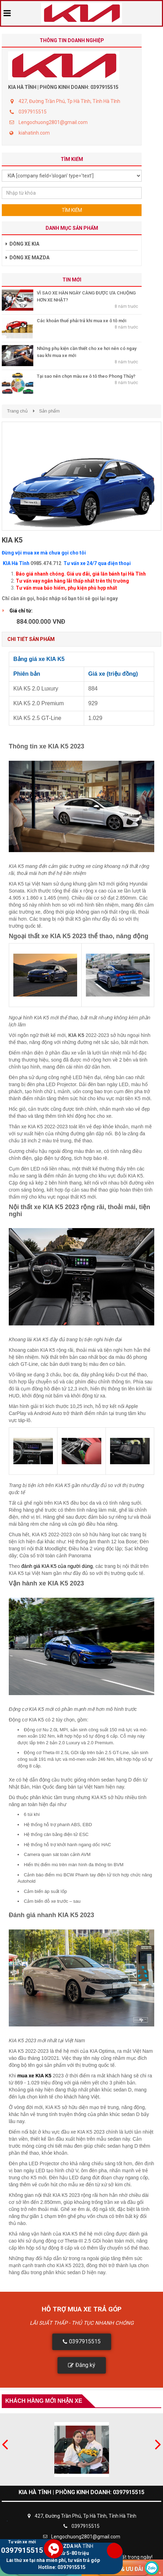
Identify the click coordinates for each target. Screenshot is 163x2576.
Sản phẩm (49, 411)
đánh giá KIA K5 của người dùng (57, 1566)
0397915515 (33, 112)
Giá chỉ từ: (21, 611)
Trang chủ (17, 411)
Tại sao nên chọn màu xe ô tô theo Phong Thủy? (86, 376)
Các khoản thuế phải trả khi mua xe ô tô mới (81, 320)
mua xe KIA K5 (34, 2075)
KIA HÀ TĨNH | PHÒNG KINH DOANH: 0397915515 (63, 87)
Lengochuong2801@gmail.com (53, 122)
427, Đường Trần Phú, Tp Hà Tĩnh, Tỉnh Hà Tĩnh (69, 101)
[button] (81, 2342)
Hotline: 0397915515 (62, 2567)
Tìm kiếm (72, 210)
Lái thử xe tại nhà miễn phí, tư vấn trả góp (53, 2560)
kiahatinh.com (34, 133)
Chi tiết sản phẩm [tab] (31, 639)
